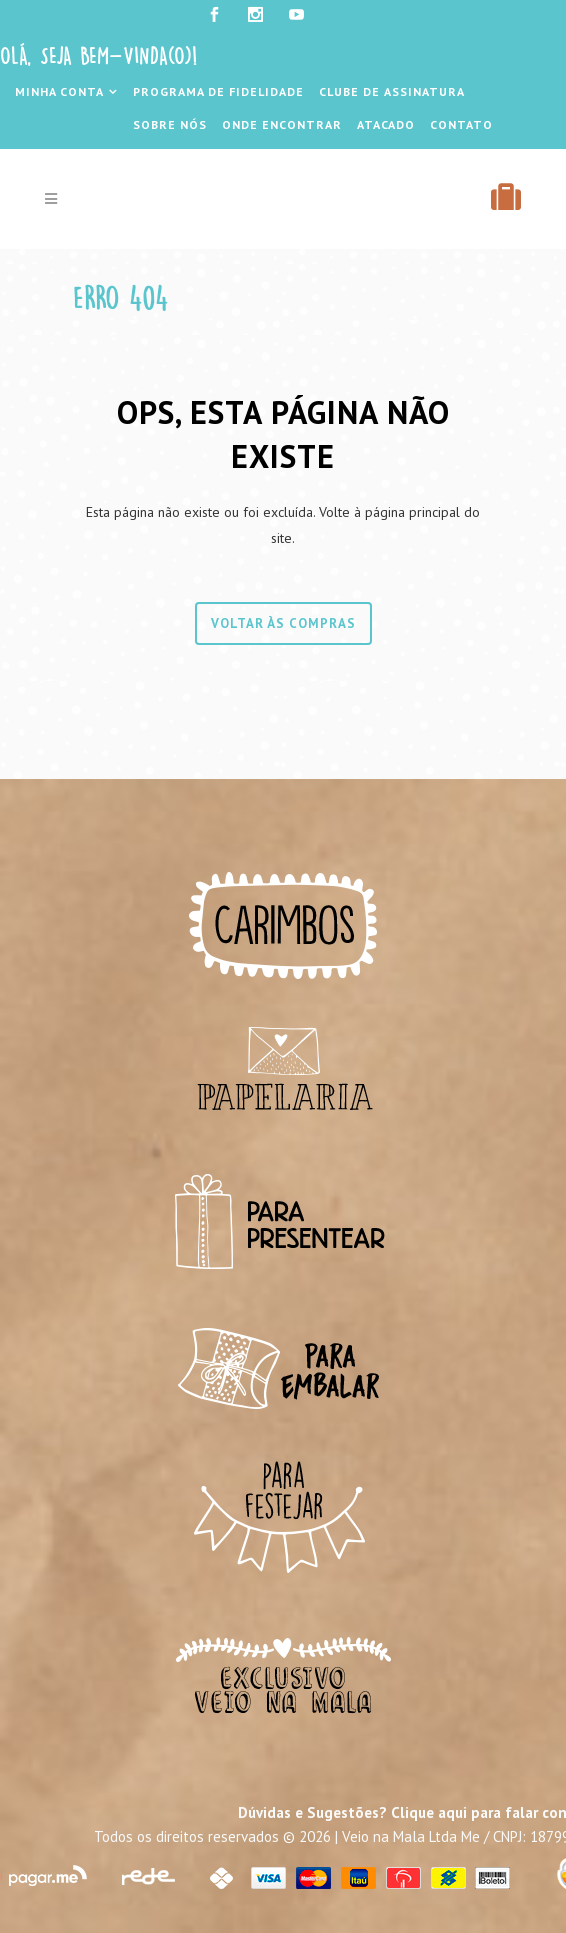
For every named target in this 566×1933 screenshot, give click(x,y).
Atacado (386, 124)
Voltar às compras (283, 623)
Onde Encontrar (282, 124)
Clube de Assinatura (392, 91)
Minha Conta (59, 91)
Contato (461, 124)
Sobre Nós (170, 124)
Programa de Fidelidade (218, 91)
